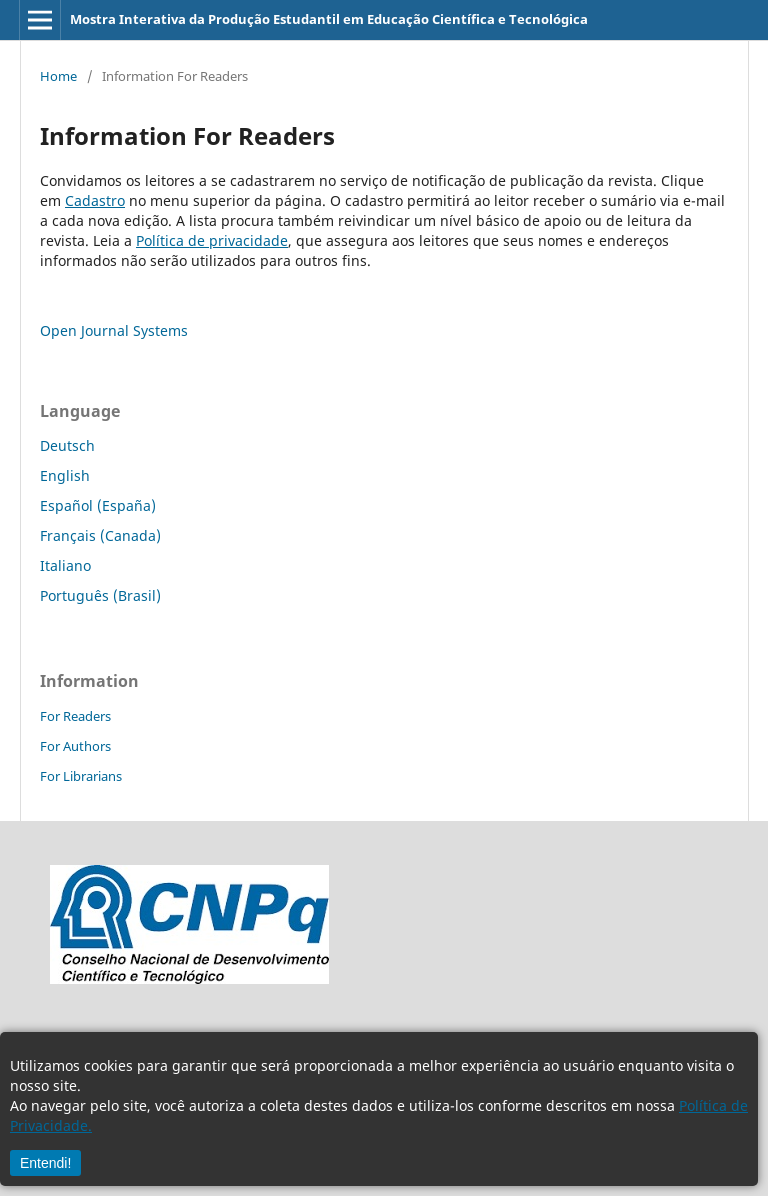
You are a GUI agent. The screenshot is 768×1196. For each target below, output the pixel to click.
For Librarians (81, 776)
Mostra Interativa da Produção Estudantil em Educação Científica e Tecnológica (329, 19)
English (65, 475)
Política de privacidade (212, 240)
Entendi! (45, 1163)
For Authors (75, 746)
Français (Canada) (100, 535)
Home (58, 76)
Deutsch (67, 445)
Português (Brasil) (100, 595)
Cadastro (95, 200)
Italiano (65, 565)
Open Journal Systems (114, 330)
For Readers (75, 716)
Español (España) (98, 505)
